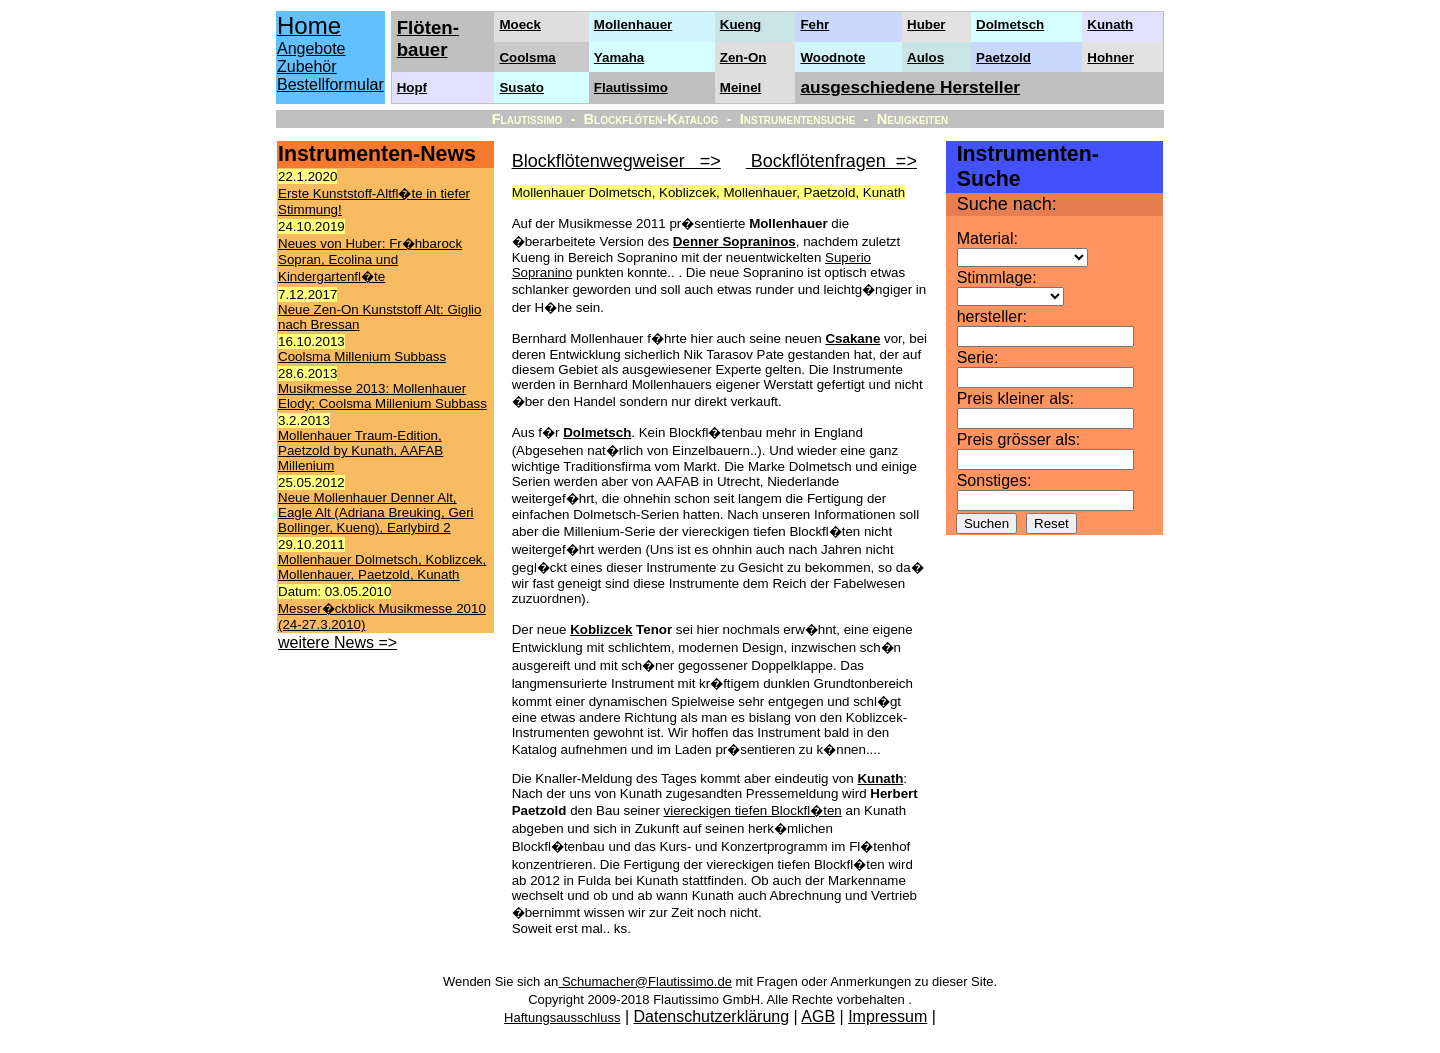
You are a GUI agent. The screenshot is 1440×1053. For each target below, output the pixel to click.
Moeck (519, 24)
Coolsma (527, 57)
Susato (521, 87)
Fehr (814, 24)
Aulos (925, 57)
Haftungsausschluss (562, 1017)
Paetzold (1003, 57)
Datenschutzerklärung (712, 1016)
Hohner (1110, 57)
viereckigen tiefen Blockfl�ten (753, 810)
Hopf (412, 87)
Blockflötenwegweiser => (616, 161)
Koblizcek (601, 629)
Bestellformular (330, 84)
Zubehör (307, 66)
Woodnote (832, 57)
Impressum (887, 1016)
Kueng (740, 24)
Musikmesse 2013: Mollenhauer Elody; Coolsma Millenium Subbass (382, 396)
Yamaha (619, 57)
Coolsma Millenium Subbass (362, 356)
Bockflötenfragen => (831, 161)
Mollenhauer (633, 24)
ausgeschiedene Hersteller (910, 87)
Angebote (311, 48)
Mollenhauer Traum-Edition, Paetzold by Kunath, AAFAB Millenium (360, 450)
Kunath (1110, 24)
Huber (926, 24)
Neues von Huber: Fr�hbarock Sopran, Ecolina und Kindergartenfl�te (370, 260)
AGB (818, 1016)
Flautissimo (631, 87)
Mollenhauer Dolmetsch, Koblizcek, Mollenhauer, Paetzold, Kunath (382, 567)
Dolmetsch (1010, 24)
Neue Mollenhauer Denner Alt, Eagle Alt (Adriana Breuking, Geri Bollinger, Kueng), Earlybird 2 (376, 512)
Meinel (740, 87)
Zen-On (743, 57)
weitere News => (337, 642)
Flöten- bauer (428, 38)
